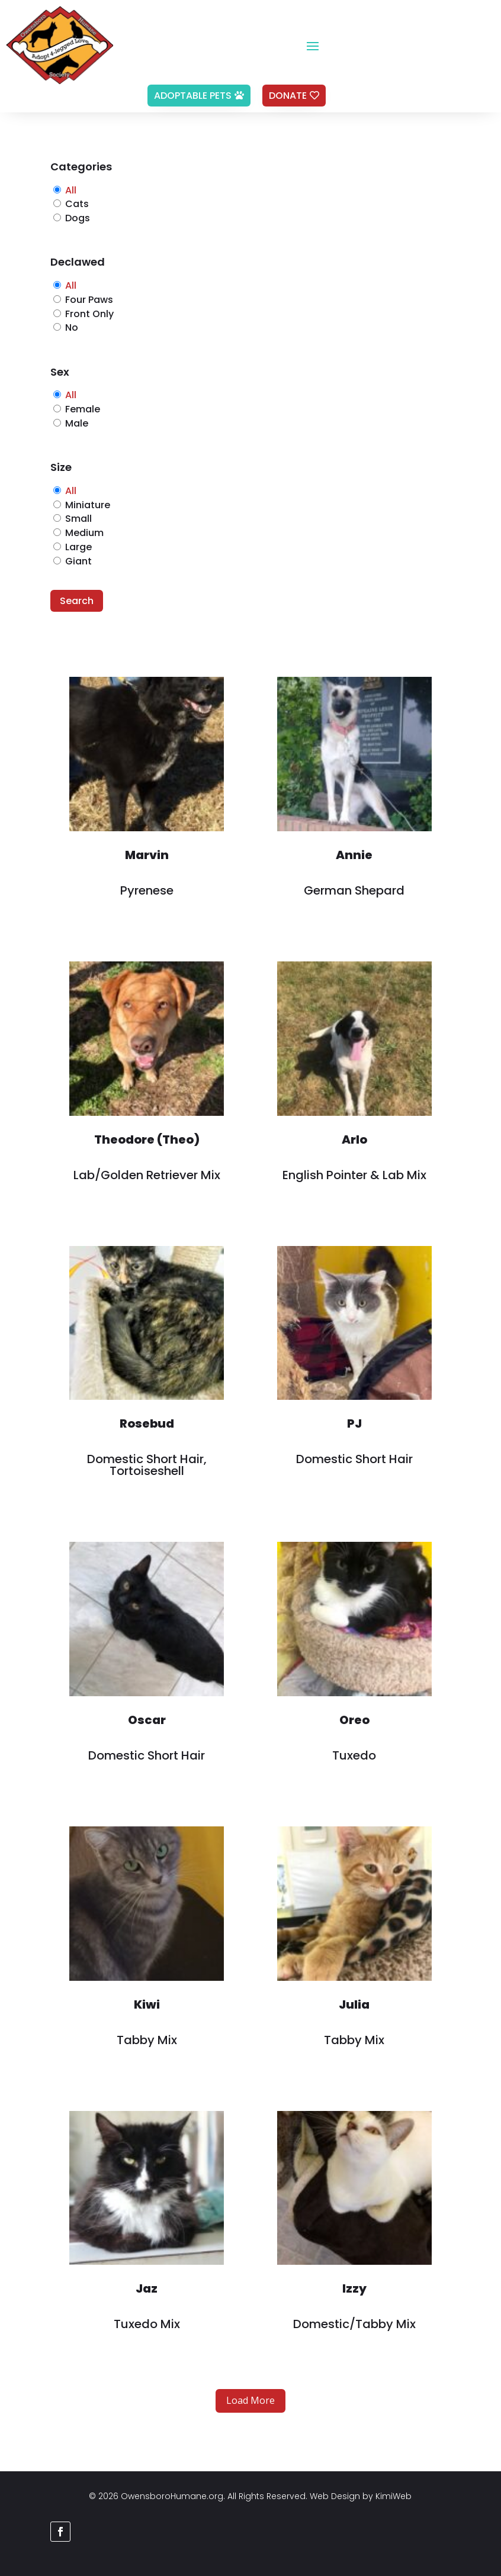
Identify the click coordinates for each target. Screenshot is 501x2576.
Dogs (77, 218)
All (70, 190)
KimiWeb (393, 2496)
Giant (78, 561)
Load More (250, 2400)
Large (78, 547)
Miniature (87, 505)
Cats (77, 204)
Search (77, 601)
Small (78, 518)
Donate (288, 95)
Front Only (89, 314)
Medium (84, 533)
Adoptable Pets (193, 95)
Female (82, 409)
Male (76, 423)
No (71, 327)
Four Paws (89, 299)
